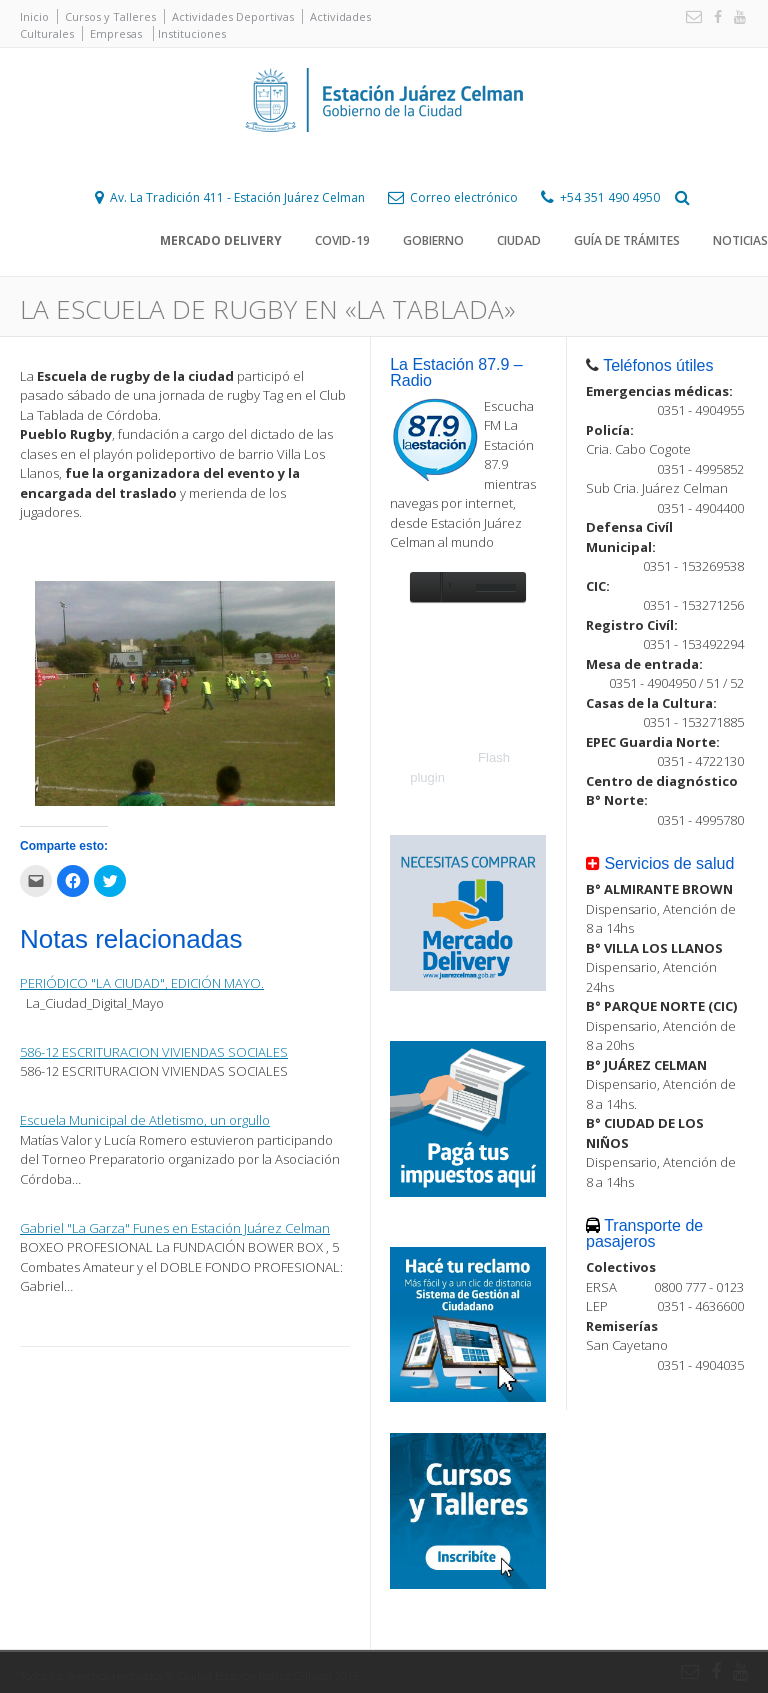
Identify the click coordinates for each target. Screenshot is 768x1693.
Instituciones (192, 33)
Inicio (34, 16)
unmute (456, 587)
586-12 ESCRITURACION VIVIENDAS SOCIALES (154, 1052)
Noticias (740, 240)
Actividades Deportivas (233, 16)
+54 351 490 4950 (610, 197)
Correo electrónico (464, 197)
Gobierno (433, 240)
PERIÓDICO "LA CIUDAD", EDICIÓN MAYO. (142, 983)
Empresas (116, 33)
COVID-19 (342, 240)
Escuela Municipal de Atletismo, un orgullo (145, 1120)
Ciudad (519, 240)
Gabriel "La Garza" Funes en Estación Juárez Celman (175, 1228)
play (425, 587)
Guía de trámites (627, 240)
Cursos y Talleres (110, 16)
